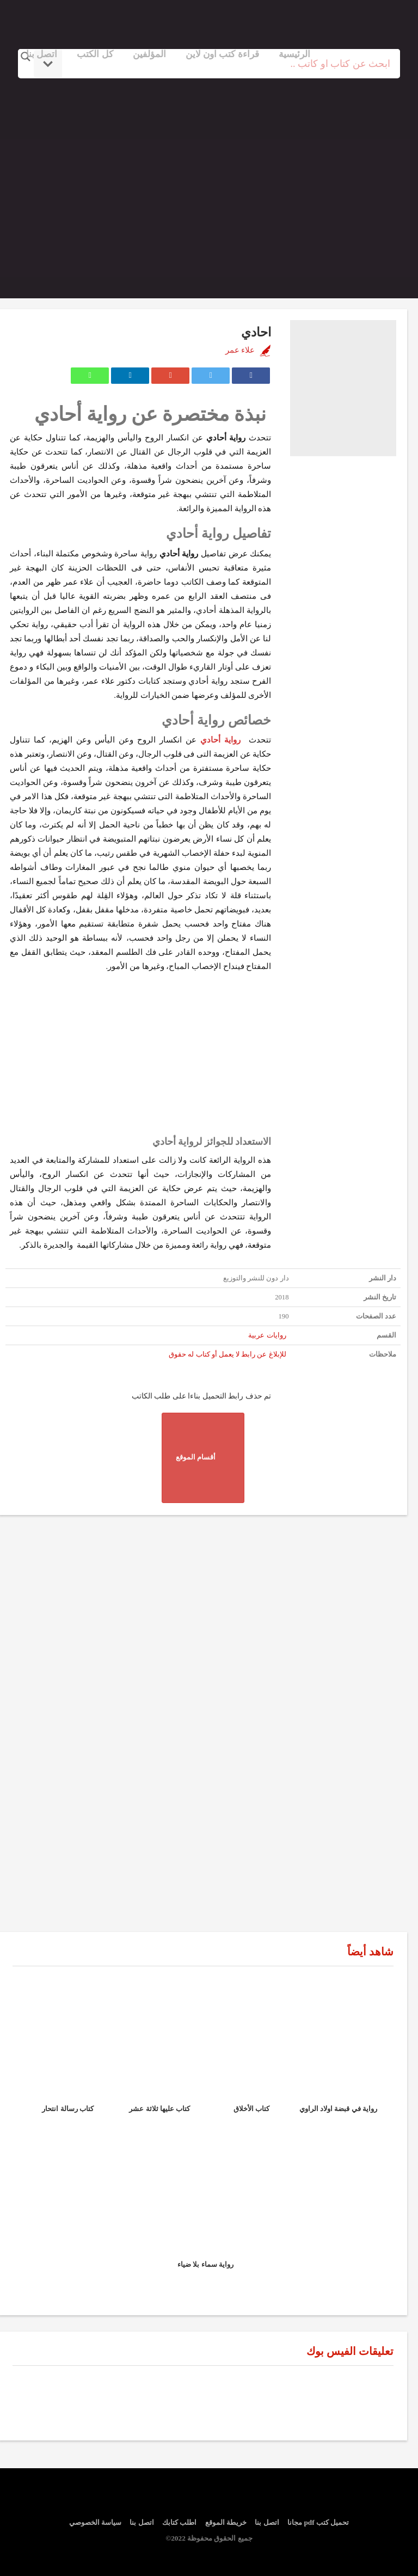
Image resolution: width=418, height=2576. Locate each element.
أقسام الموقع (203, 1458)
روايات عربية (267, 1335)
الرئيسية (294, 54)
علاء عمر (240, 350)
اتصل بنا (41, 54)
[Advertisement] (209, 176)
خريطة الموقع (226, 2522)
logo (350, 23)
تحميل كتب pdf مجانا (318, 2522)
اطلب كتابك (179, 2522)
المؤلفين (149, 54)
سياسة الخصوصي (95, 2522)
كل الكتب (95, 54)
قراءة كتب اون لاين (222, 54)
